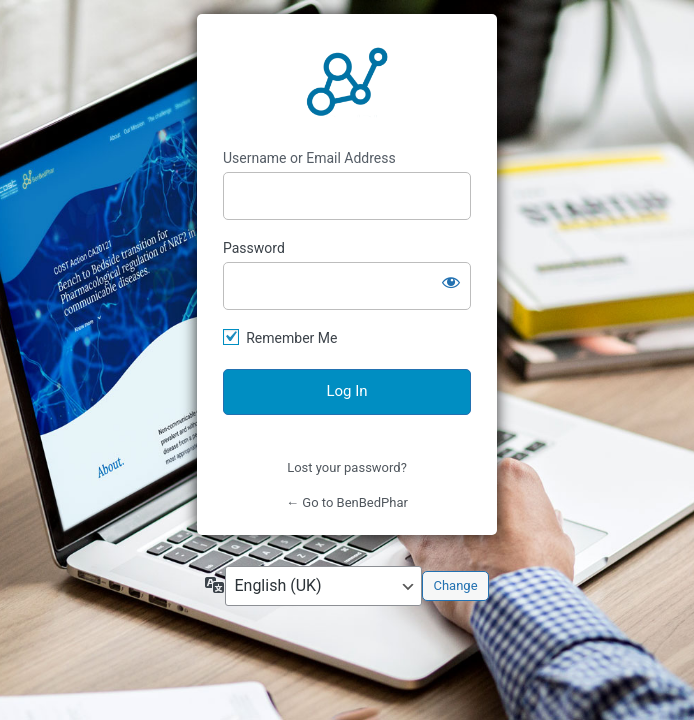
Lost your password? (347, 467)
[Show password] (451, 282)
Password (254, 248)
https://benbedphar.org (347, 82)
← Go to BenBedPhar (347, 502)
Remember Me (291, 338)
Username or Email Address (309, 158)
